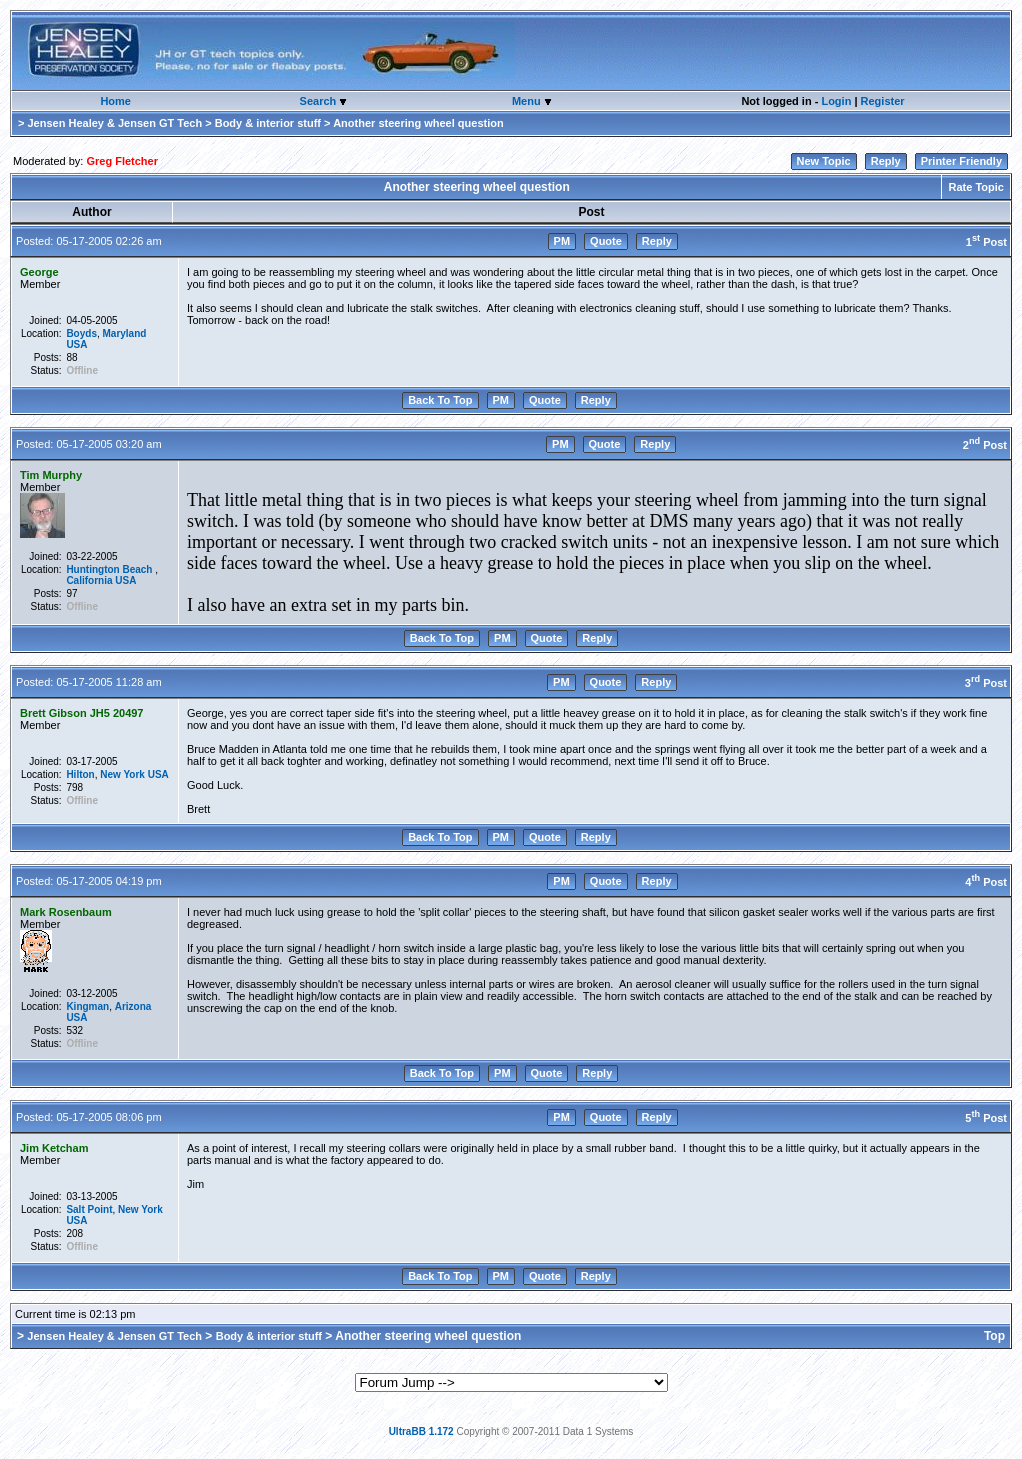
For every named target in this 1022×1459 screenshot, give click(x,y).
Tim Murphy (51, 475)
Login (836, 101)
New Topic (824, 161)
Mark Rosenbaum (66, 912)
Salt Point (89, 1209)
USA (76, 344)
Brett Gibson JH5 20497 (82, 713)
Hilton (80, 774)
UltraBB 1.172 (421, 1431)
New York (122, 774)
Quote (606, 241)
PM (562, 241)
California (89, 580)
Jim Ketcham (54, 1148)
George (39, 272)
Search (320, 101)
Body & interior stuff (268, 123)
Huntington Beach (110, 569)
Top (994, 1336)
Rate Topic (976, 187)
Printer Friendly (961, 161)
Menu (528, 101)
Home (115, 101)
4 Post (986, 882)
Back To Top (440, 400)
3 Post (986, 683)
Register (883, 101)
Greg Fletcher (122, 161)
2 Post (985, 445)
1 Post (986, 242)
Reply (886, 161)
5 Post (986, 1118)
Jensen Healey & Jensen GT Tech (114, 123)
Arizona (133, 1006)
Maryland (125, 333)
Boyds (81, 333)
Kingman (87, 1006)
